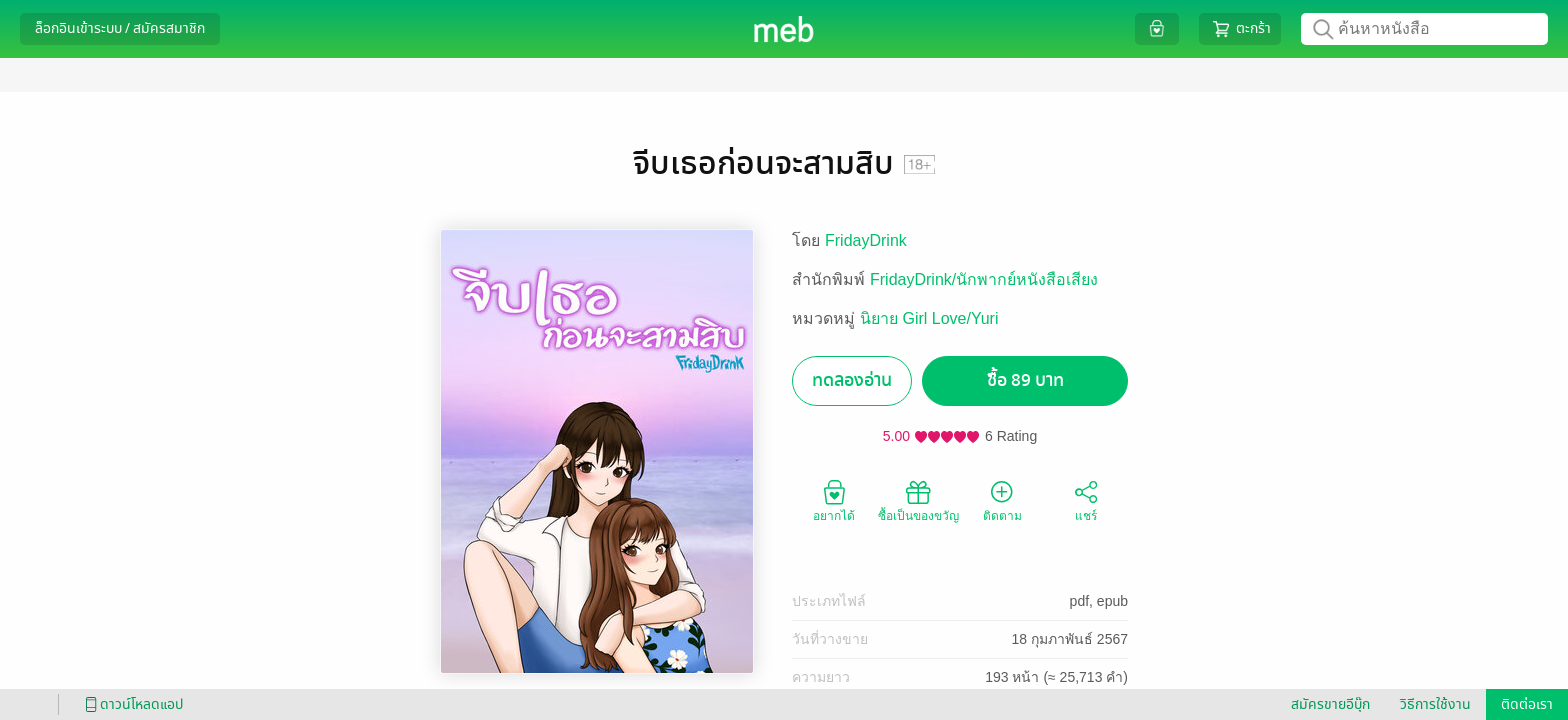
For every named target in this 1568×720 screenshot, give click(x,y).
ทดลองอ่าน (852, 380)
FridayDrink (866, 240)
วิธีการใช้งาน (1435, 704)
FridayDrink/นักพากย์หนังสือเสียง (984, 279)
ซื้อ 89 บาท (1025, 380)
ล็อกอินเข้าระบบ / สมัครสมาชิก (120, 28)
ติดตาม (1002, 500)
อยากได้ (834, 500)
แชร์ (1086, 500)
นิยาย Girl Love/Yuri (929, 318)
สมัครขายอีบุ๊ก (1330, 704)
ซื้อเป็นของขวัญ (918, 500)
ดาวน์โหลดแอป (131, 704)
